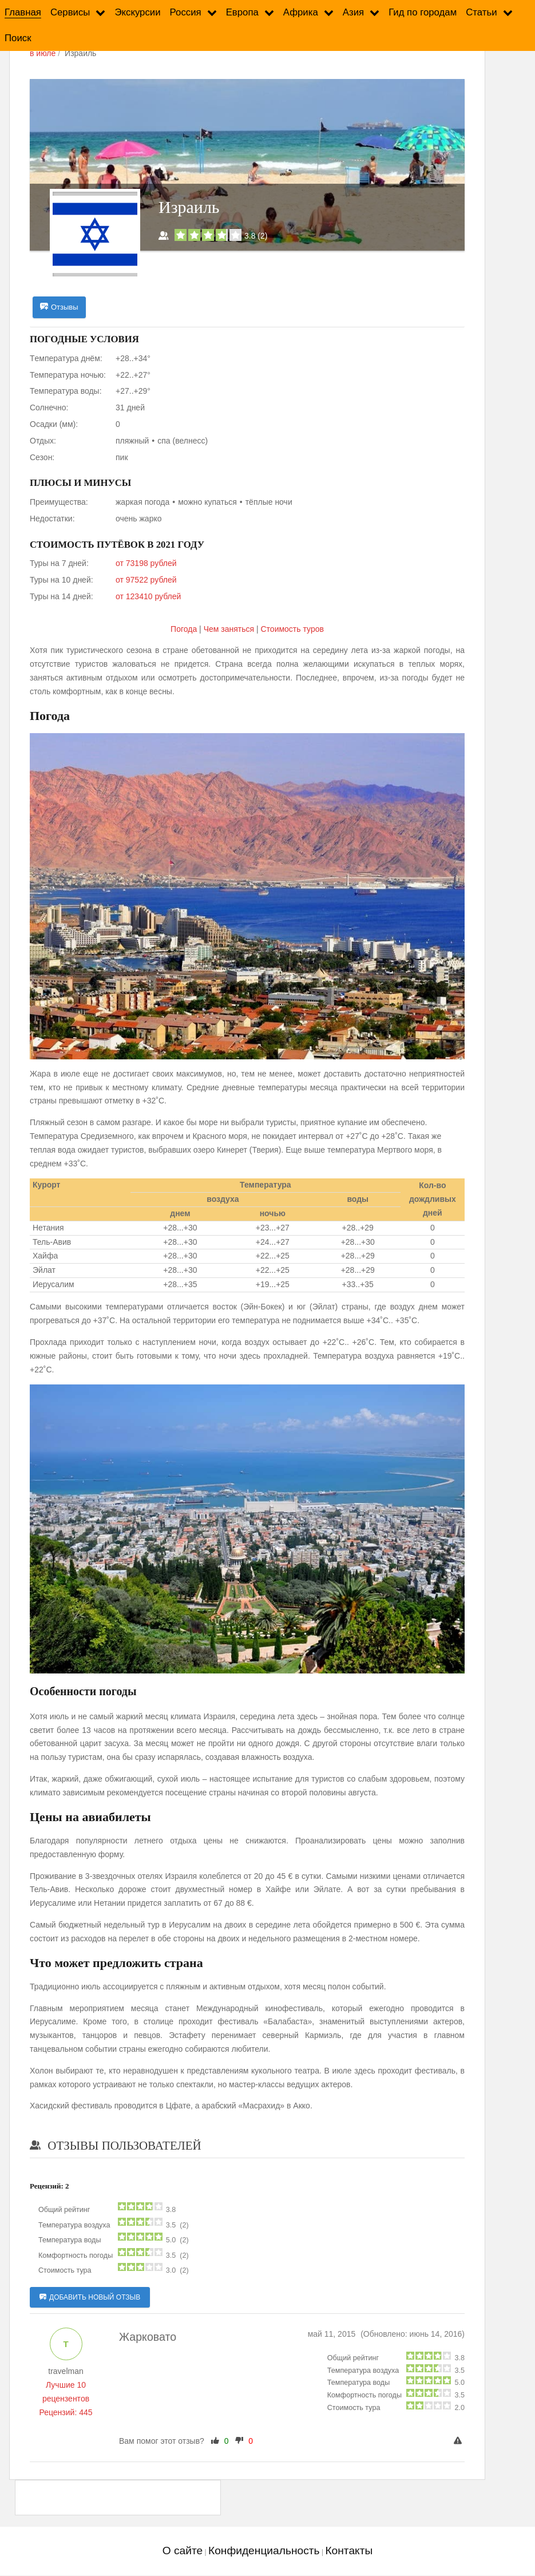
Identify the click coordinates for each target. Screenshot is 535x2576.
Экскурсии (137, 12)
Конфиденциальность (264, 2551)
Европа (242, 12)
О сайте (183, 2551)
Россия (185, 12)
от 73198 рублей (146, 563)
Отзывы (59, 307)
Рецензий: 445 (65, 2412)
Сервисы (70, 12)
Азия (353, 12)
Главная (23, 12)
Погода (185, 629)
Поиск (18, 38)
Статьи (481, 12)
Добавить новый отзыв (89, 2298)
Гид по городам (423, 12)
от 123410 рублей (148, 596)
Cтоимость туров (291, 629)
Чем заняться (229, 629)
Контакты (348, 2551)
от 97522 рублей (146, 579)
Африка (300, 12)
